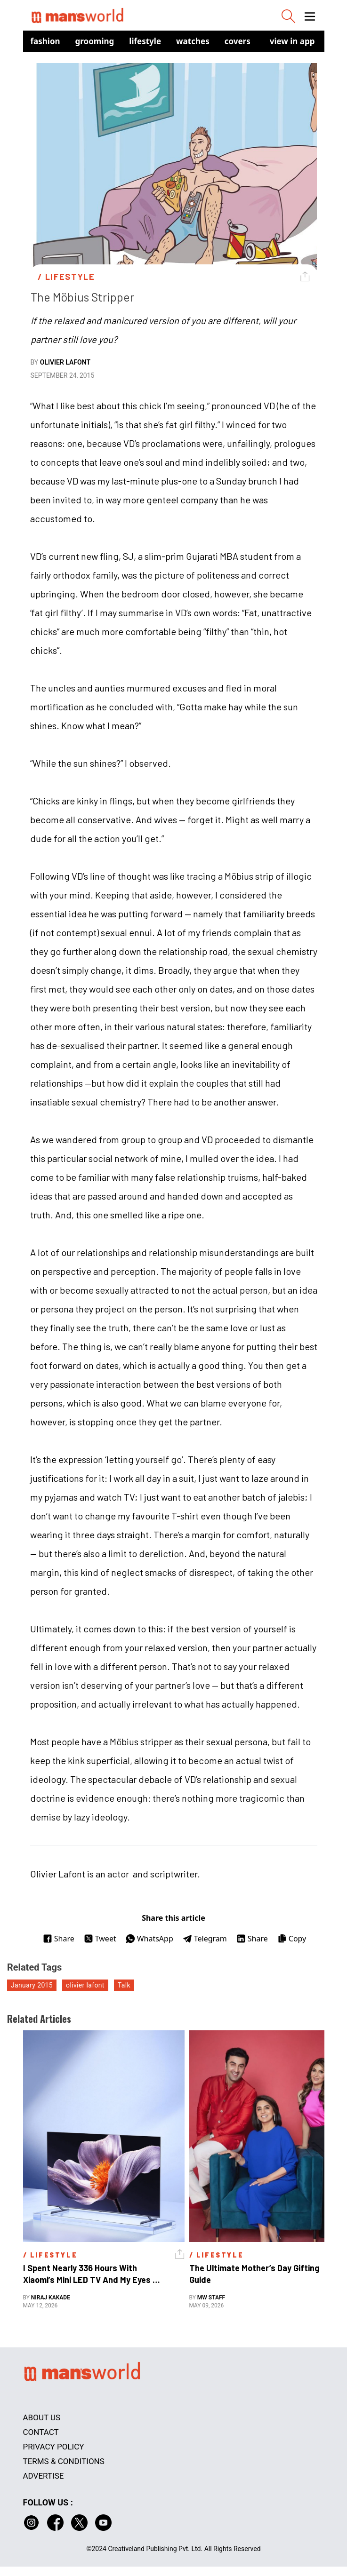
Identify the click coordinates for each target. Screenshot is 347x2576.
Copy (291, 1938)
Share (58, 1938)
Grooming (94, 41)
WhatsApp (149, 1938)
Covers (237, 41)
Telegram (205, 1938)
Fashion (45, 41)
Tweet (100, 1938)
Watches (193, 41)
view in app (292, 41)
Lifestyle (145, 41)
